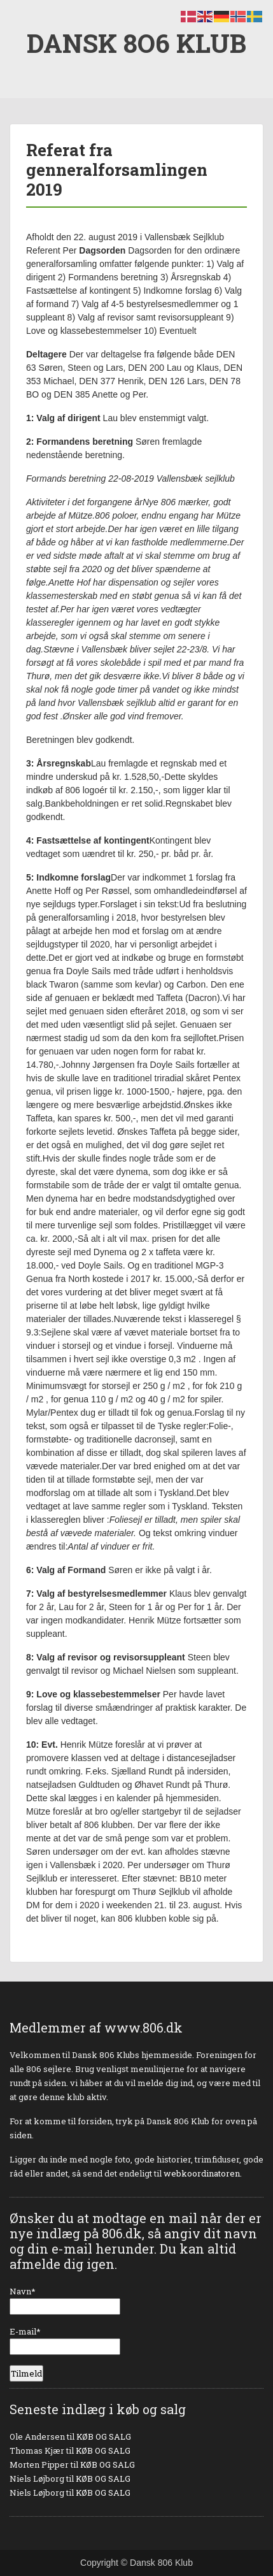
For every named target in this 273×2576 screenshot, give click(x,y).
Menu (23, 22)
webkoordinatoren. (203, 2173)
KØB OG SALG (103, 2436)
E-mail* (65, 2340)
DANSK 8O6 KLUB (136, 43)
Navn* (65, 2300)
